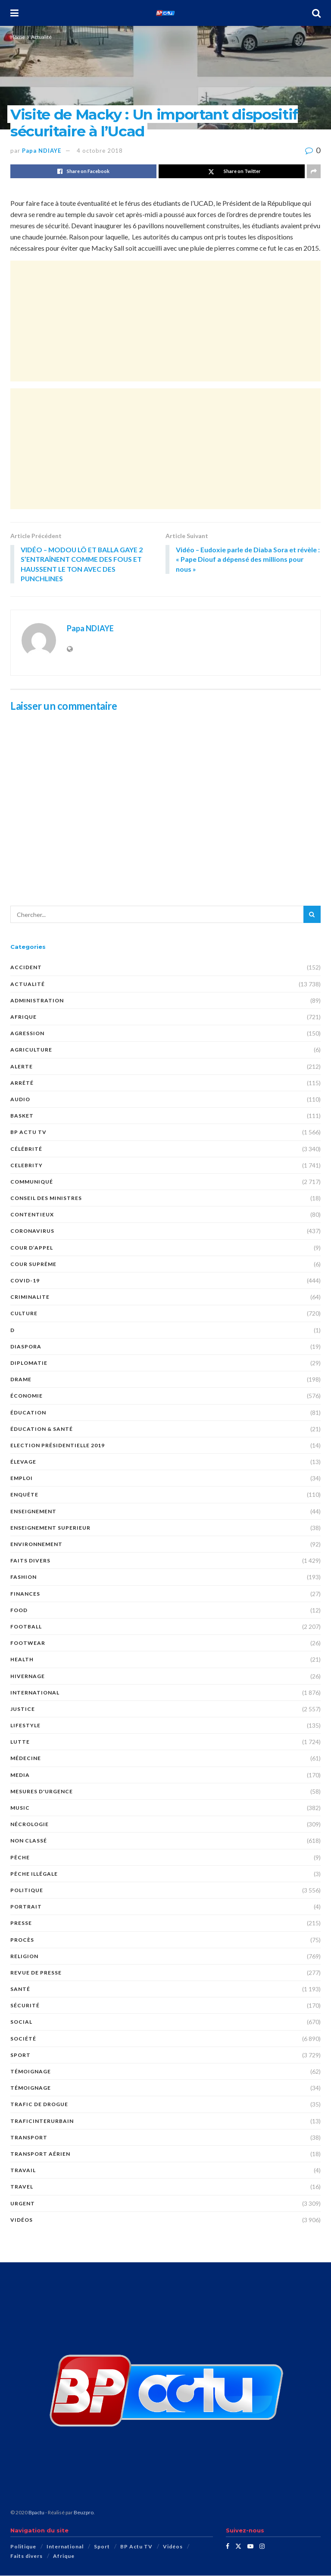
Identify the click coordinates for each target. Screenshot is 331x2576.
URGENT (22, 2204)
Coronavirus (32, 1231)
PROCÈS (22, 1940)
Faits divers (30, 1561)
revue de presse (36, 1973)
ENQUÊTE (24, 1495)
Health (22, 1659)
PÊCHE (20, 1858)
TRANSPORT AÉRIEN (40, 2154)
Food (19, 1610)
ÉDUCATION (28, 1413)
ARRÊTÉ (22, 1083)
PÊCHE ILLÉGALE (34, 1874)
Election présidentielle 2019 (57, 1445)
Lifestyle (25, 1726)
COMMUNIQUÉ (31, 1182)
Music (20, 1808)
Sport (20, 2055)
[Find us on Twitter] (238, 2546)
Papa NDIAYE (41, 150)
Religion (24, 1956)
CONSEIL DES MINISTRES (46, 1198)
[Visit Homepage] (165, 13)
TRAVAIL (23, 2170)
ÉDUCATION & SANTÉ (41, 1429)
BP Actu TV (28, 1132)
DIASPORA (25, 1347)
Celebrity (26, 1165)
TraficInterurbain (42, 2121)
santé (20, 1989)
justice (22, 1709)
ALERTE (21, 1067)
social (21, 2022)
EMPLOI (21, 1478)
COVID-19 (25, 1281)
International (34, 1693)
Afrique (23, 1017)
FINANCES (25, 1594)
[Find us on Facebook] (227, 2546)
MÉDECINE (25, 1759)
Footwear (27, 1643)
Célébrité (26, 1149)
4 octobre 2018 (100, 150)
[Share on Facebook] (83, 171)
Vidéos (21, 2220)
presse (21, 1923)
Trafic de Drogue (39, 2105)
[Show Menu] (14, 13)
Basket (22, 1116)
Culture (23, 1314)
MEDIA (20, 1775)
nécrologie (29, 1824)
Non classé (28, 1841)
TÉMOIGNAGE (30, 2088)
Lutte (20, 1742)
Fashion (23, 1578)
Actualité (41, 37)
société (23, 2039)
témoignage (30, 2072)
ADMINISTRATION (37, 1001)
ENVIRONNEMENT (36, 1544)
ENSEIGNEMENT (33, 1511)
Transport (28, 2138)
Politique (26, 1890)
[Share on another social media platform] (314, 171)
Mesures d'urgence (41, 1792)
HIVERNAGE (27, 1676)
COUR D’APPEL (31, 1248)
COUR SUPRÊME (33, 1264)
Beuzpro (84, 2513)
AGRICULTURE (31, 1050)
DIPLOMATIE (28, 1363)
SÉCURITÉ (25, 2006)
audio (20, 1099)
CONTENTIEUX (32, 1215)
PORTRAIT (26, 1907)
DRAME (20, 1379)
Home (17, 37)
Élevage (23, 1462)
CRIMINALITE (30, 1297)
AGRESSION (27, 1033)
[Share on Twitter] (232, 171)
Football (26, 1627)
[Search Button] (316, 13)
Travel (21, 2187)
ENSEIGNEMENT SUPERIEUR (50, 1528)
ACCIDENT (26, 968)
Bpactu (36, 2513)
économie (26, 1396)
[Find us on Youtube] (250, 2546)
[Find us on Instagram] (262, 2546)
